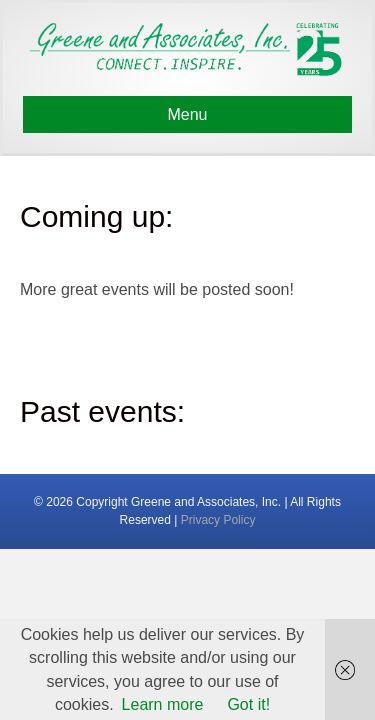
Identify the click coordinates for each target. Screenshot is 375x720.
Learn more (163, 704)
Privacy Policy (218, 520)
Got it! (248, 704)
